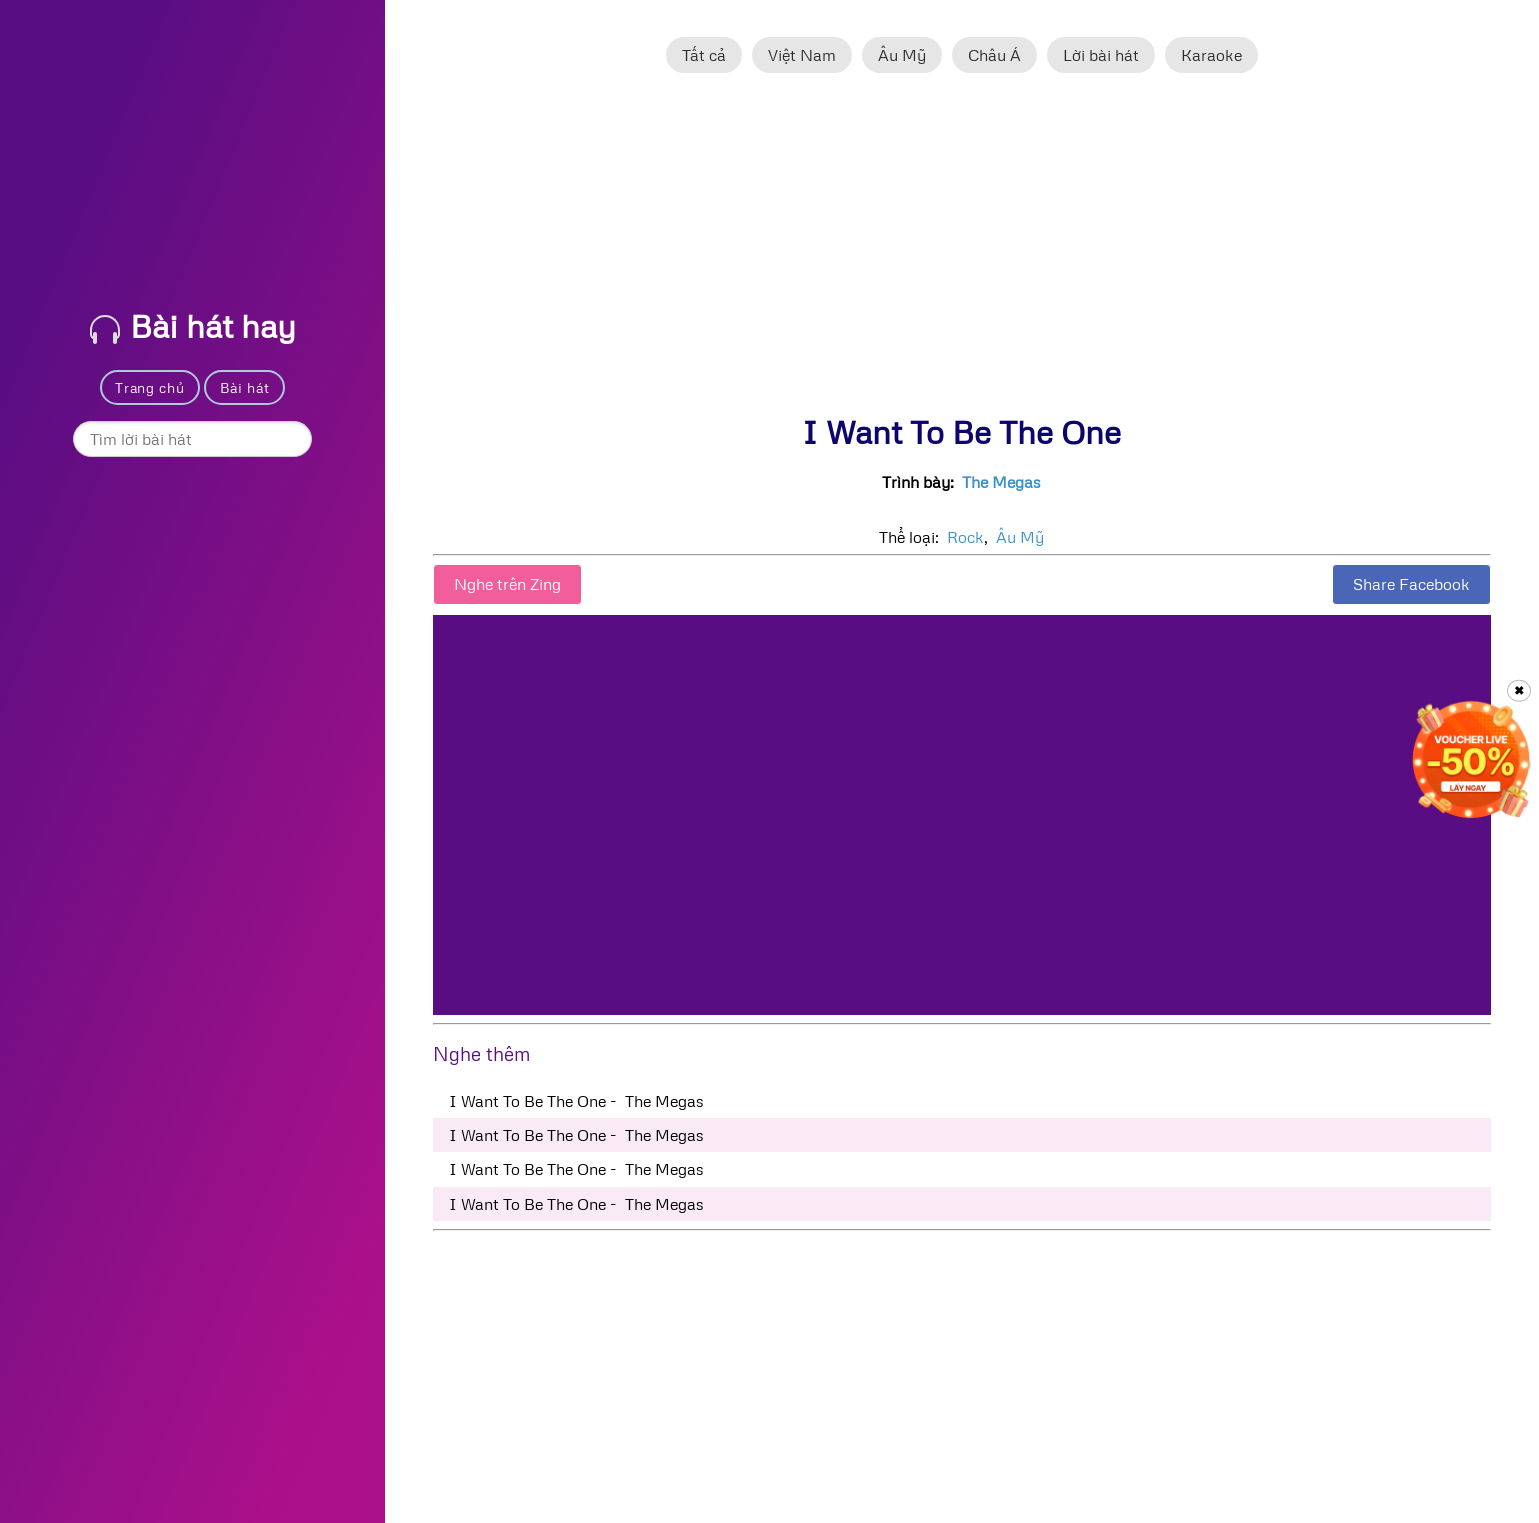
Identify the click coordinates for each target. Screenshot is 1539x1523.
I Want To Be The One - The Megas (576, 1101)
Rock (965, 537)
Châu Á (994, 55)
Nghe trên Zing (507, 584)
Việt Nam (802, 55)
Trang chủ (149, 387)
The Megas (1001, 482)
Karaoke (1211, 55)
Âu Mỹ (902, 55)
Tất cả (704, 55)
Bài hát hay (193, 325)
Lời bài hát (1101, 55)
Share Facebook (1411, 584)
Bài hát (245, 387)
